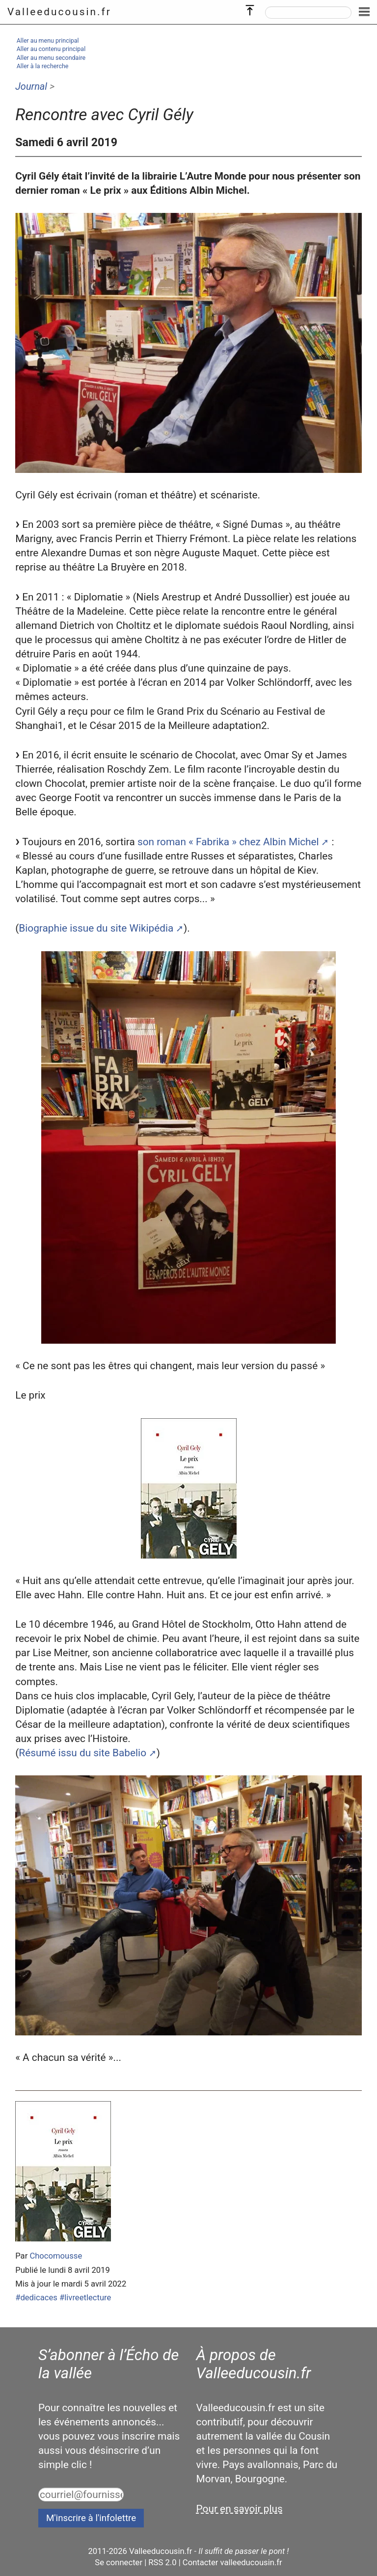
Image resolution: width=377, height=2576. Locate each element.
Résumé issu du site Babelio (82, 1753)
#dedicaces (36, 2297)
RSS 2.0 (162, 2562)
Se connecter (118, 2562)
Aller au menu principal (48, 40)
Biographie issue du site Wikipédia (96, 928)
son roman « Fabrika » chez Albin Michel (228, 842)
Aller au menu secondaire (51, 57)
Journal (31, 86)
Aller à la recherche (43, 66)
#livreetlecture (85, 2297)
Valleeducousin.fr (59, 12)
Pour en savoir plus (239, 2509)
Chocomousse (55, 2256)
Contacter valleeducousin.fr (232, 2562)
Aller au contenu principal (51, 48)
